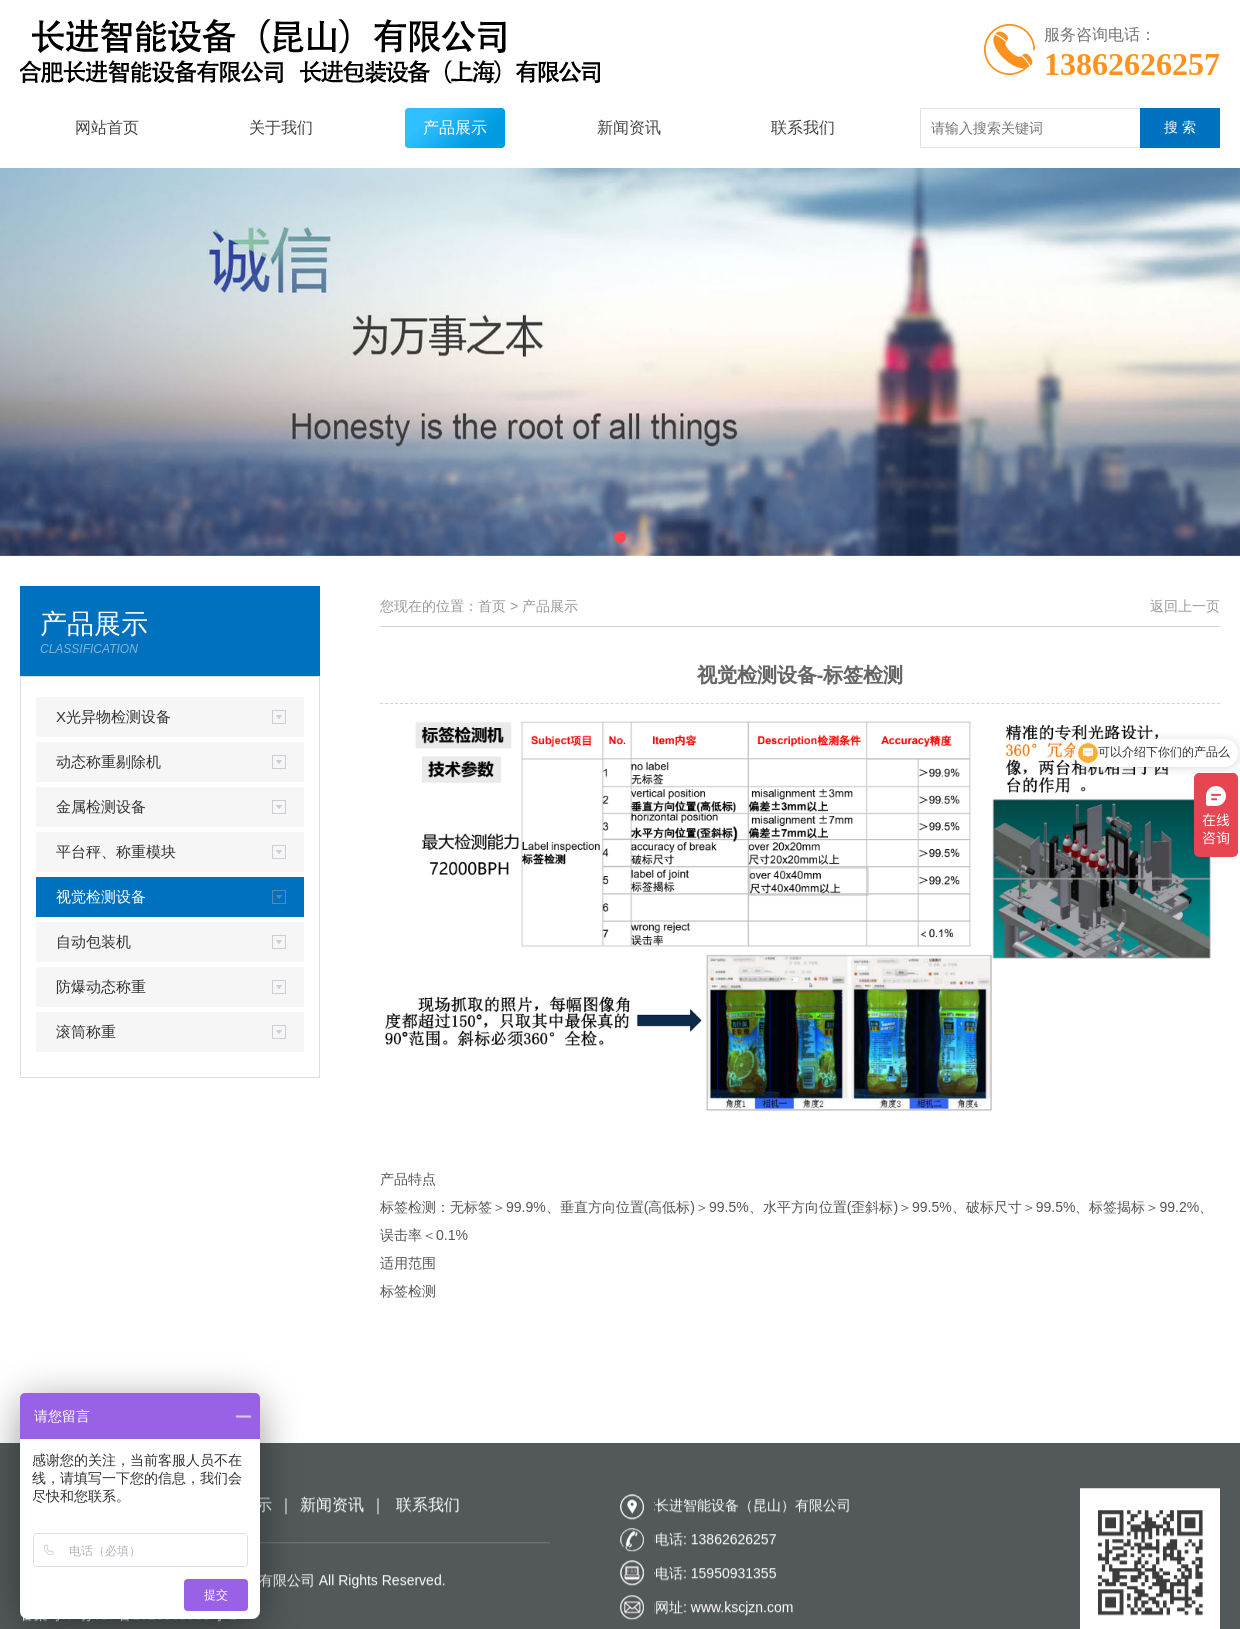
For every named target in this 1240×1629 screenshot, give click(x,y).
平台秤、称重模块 (116, 851)
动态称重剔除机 (108, 761)
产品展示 (455, 127)
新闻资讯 (629, 127)
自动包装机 (93, 941)
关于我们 (281, 127)
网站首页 (107, 127)
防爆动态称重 (101, 986)
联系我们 (803, 127)
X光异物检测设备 (113, 716)
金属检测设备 (101, 806)
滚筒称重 (86, 1031)
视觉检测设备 (101, 896)
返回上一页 (1185, 606)
